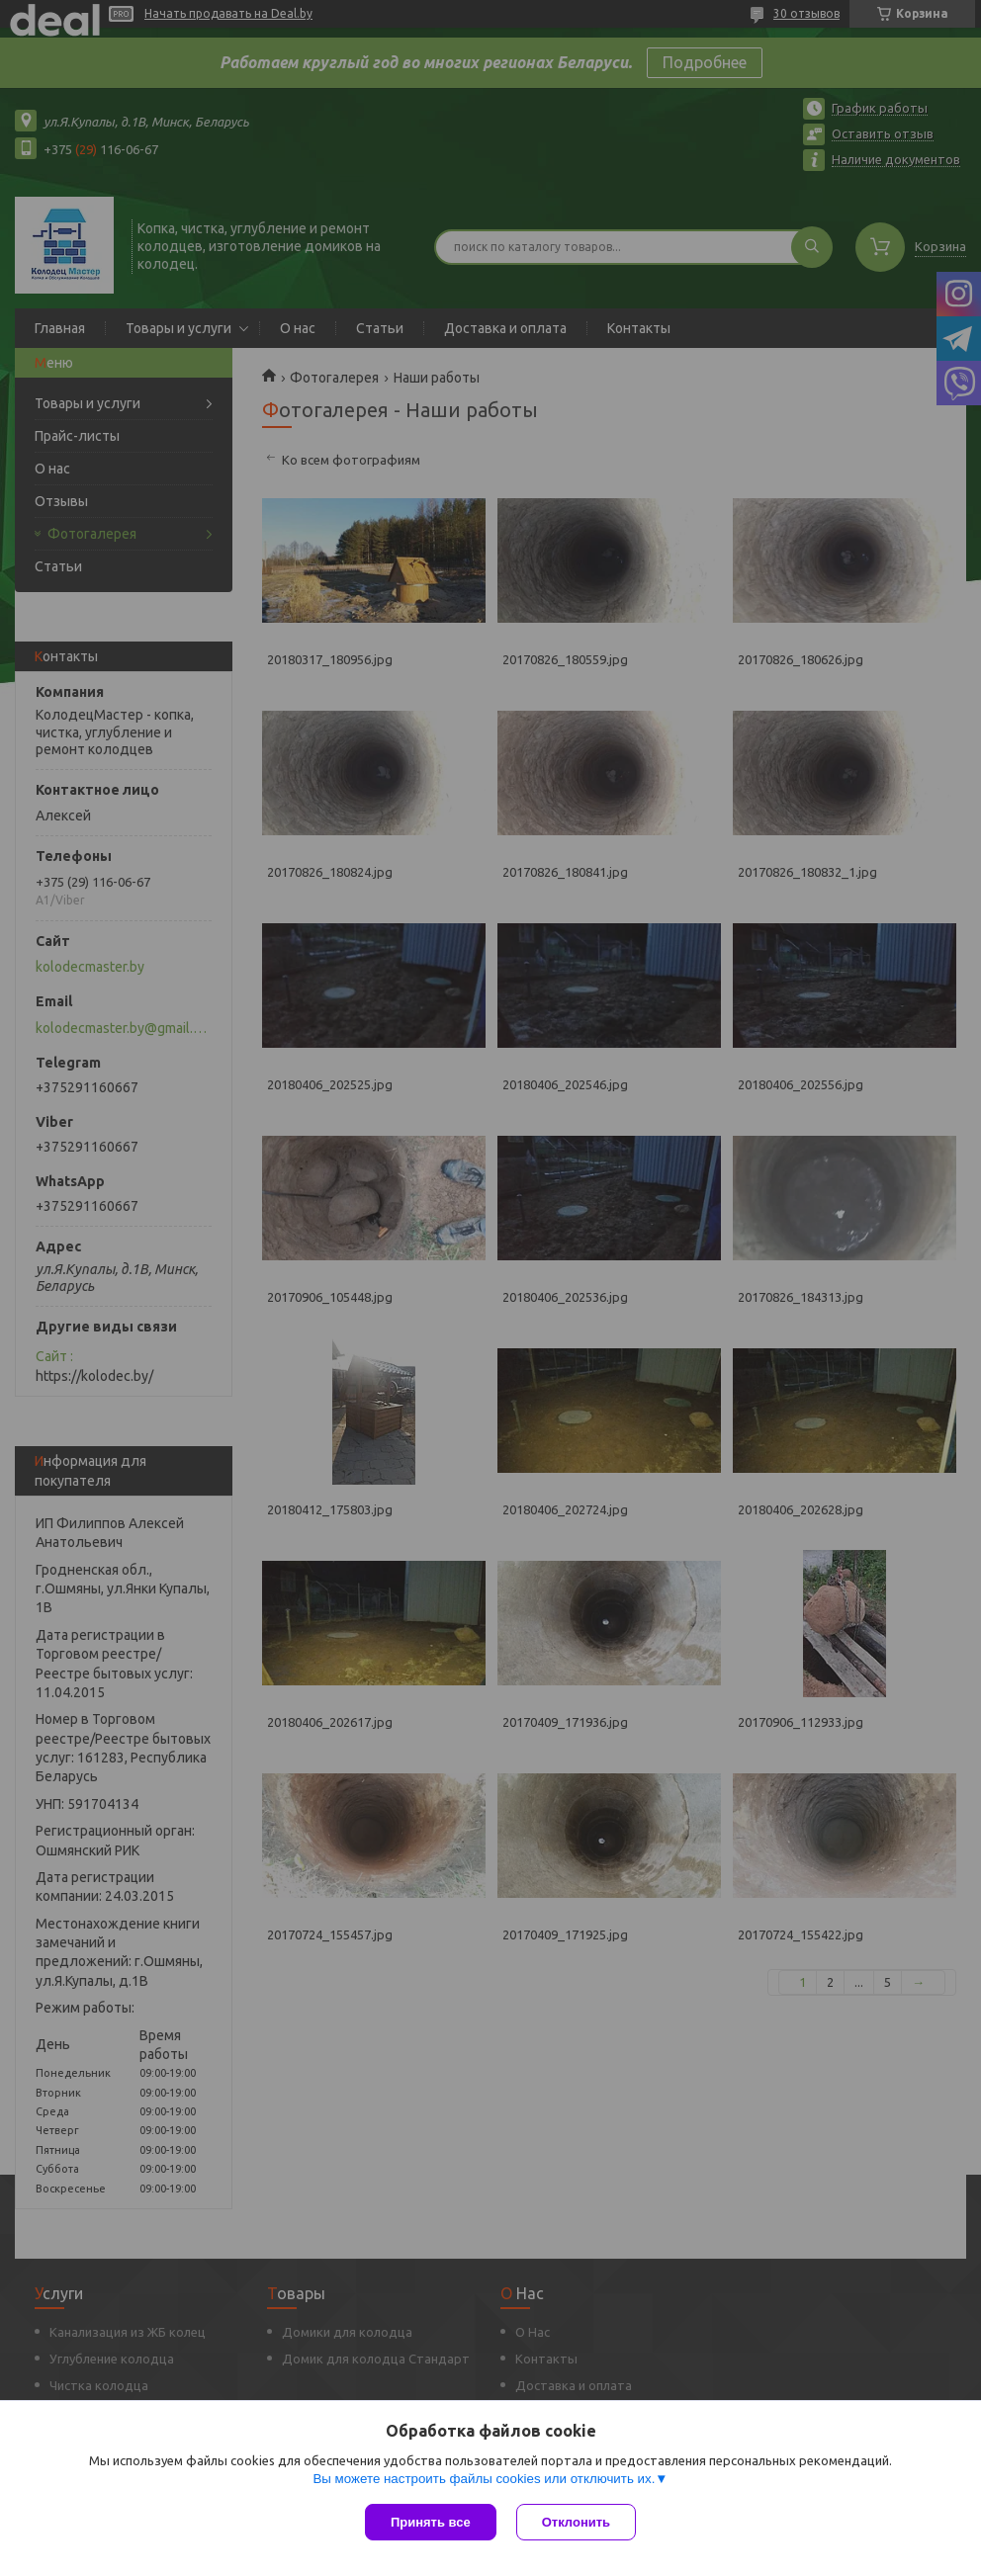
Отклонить (576, 2522)
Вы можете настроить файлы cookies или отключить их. (483, 2478)
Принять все (431, 2522)
